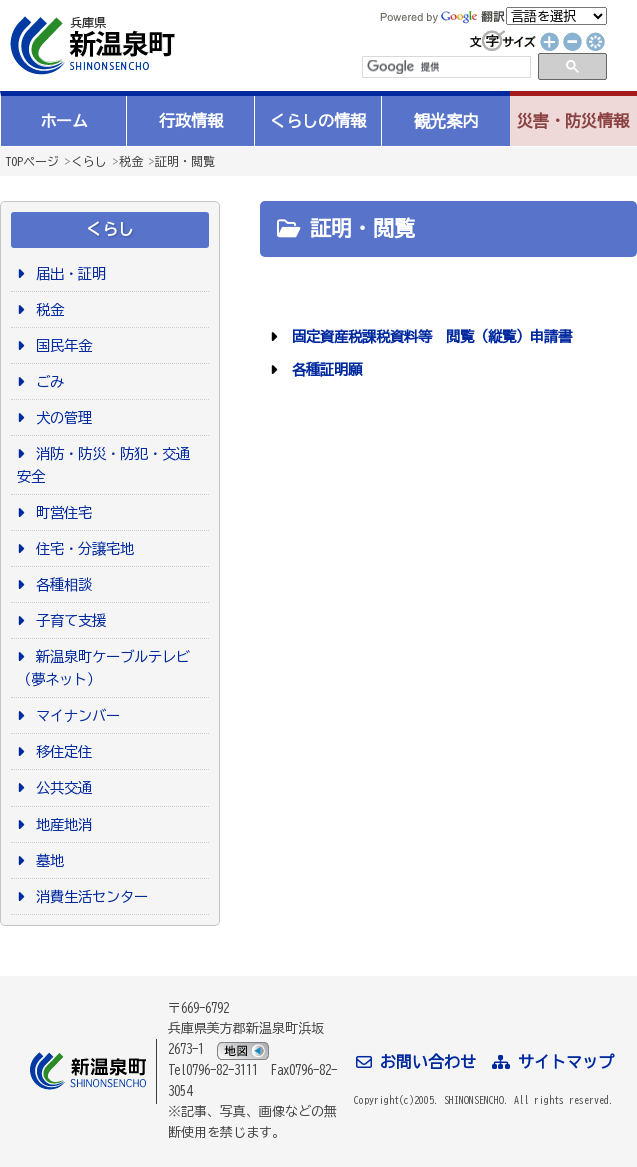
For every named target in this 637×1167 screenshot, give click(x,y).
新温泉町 (90, 45)
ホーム (64, 121)
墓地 (46, 860)
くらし (89, 161)
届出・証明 (67, 273)
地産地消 (60, 824)
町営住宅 (60, 512)
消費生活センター (88, 896)
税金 (131, 161)
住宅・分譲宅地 (81, 548)
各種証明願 (323, 369)
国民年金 (60, 345)
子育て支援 (67, 620)
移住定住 (60, 751)
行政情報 (191, 121)
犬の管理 (60, 417)
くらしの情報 (318, 121)
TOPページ (32, 161)
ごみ (46, 381)
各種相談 (60, 584)
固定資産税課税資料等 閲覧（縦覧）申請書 (428, 336)
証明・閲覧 (185, 161)
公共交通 (60, 787)
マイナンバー (74, 715)
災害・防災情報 (573, 121)
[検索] (445, 67)
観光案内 (446, 121)
